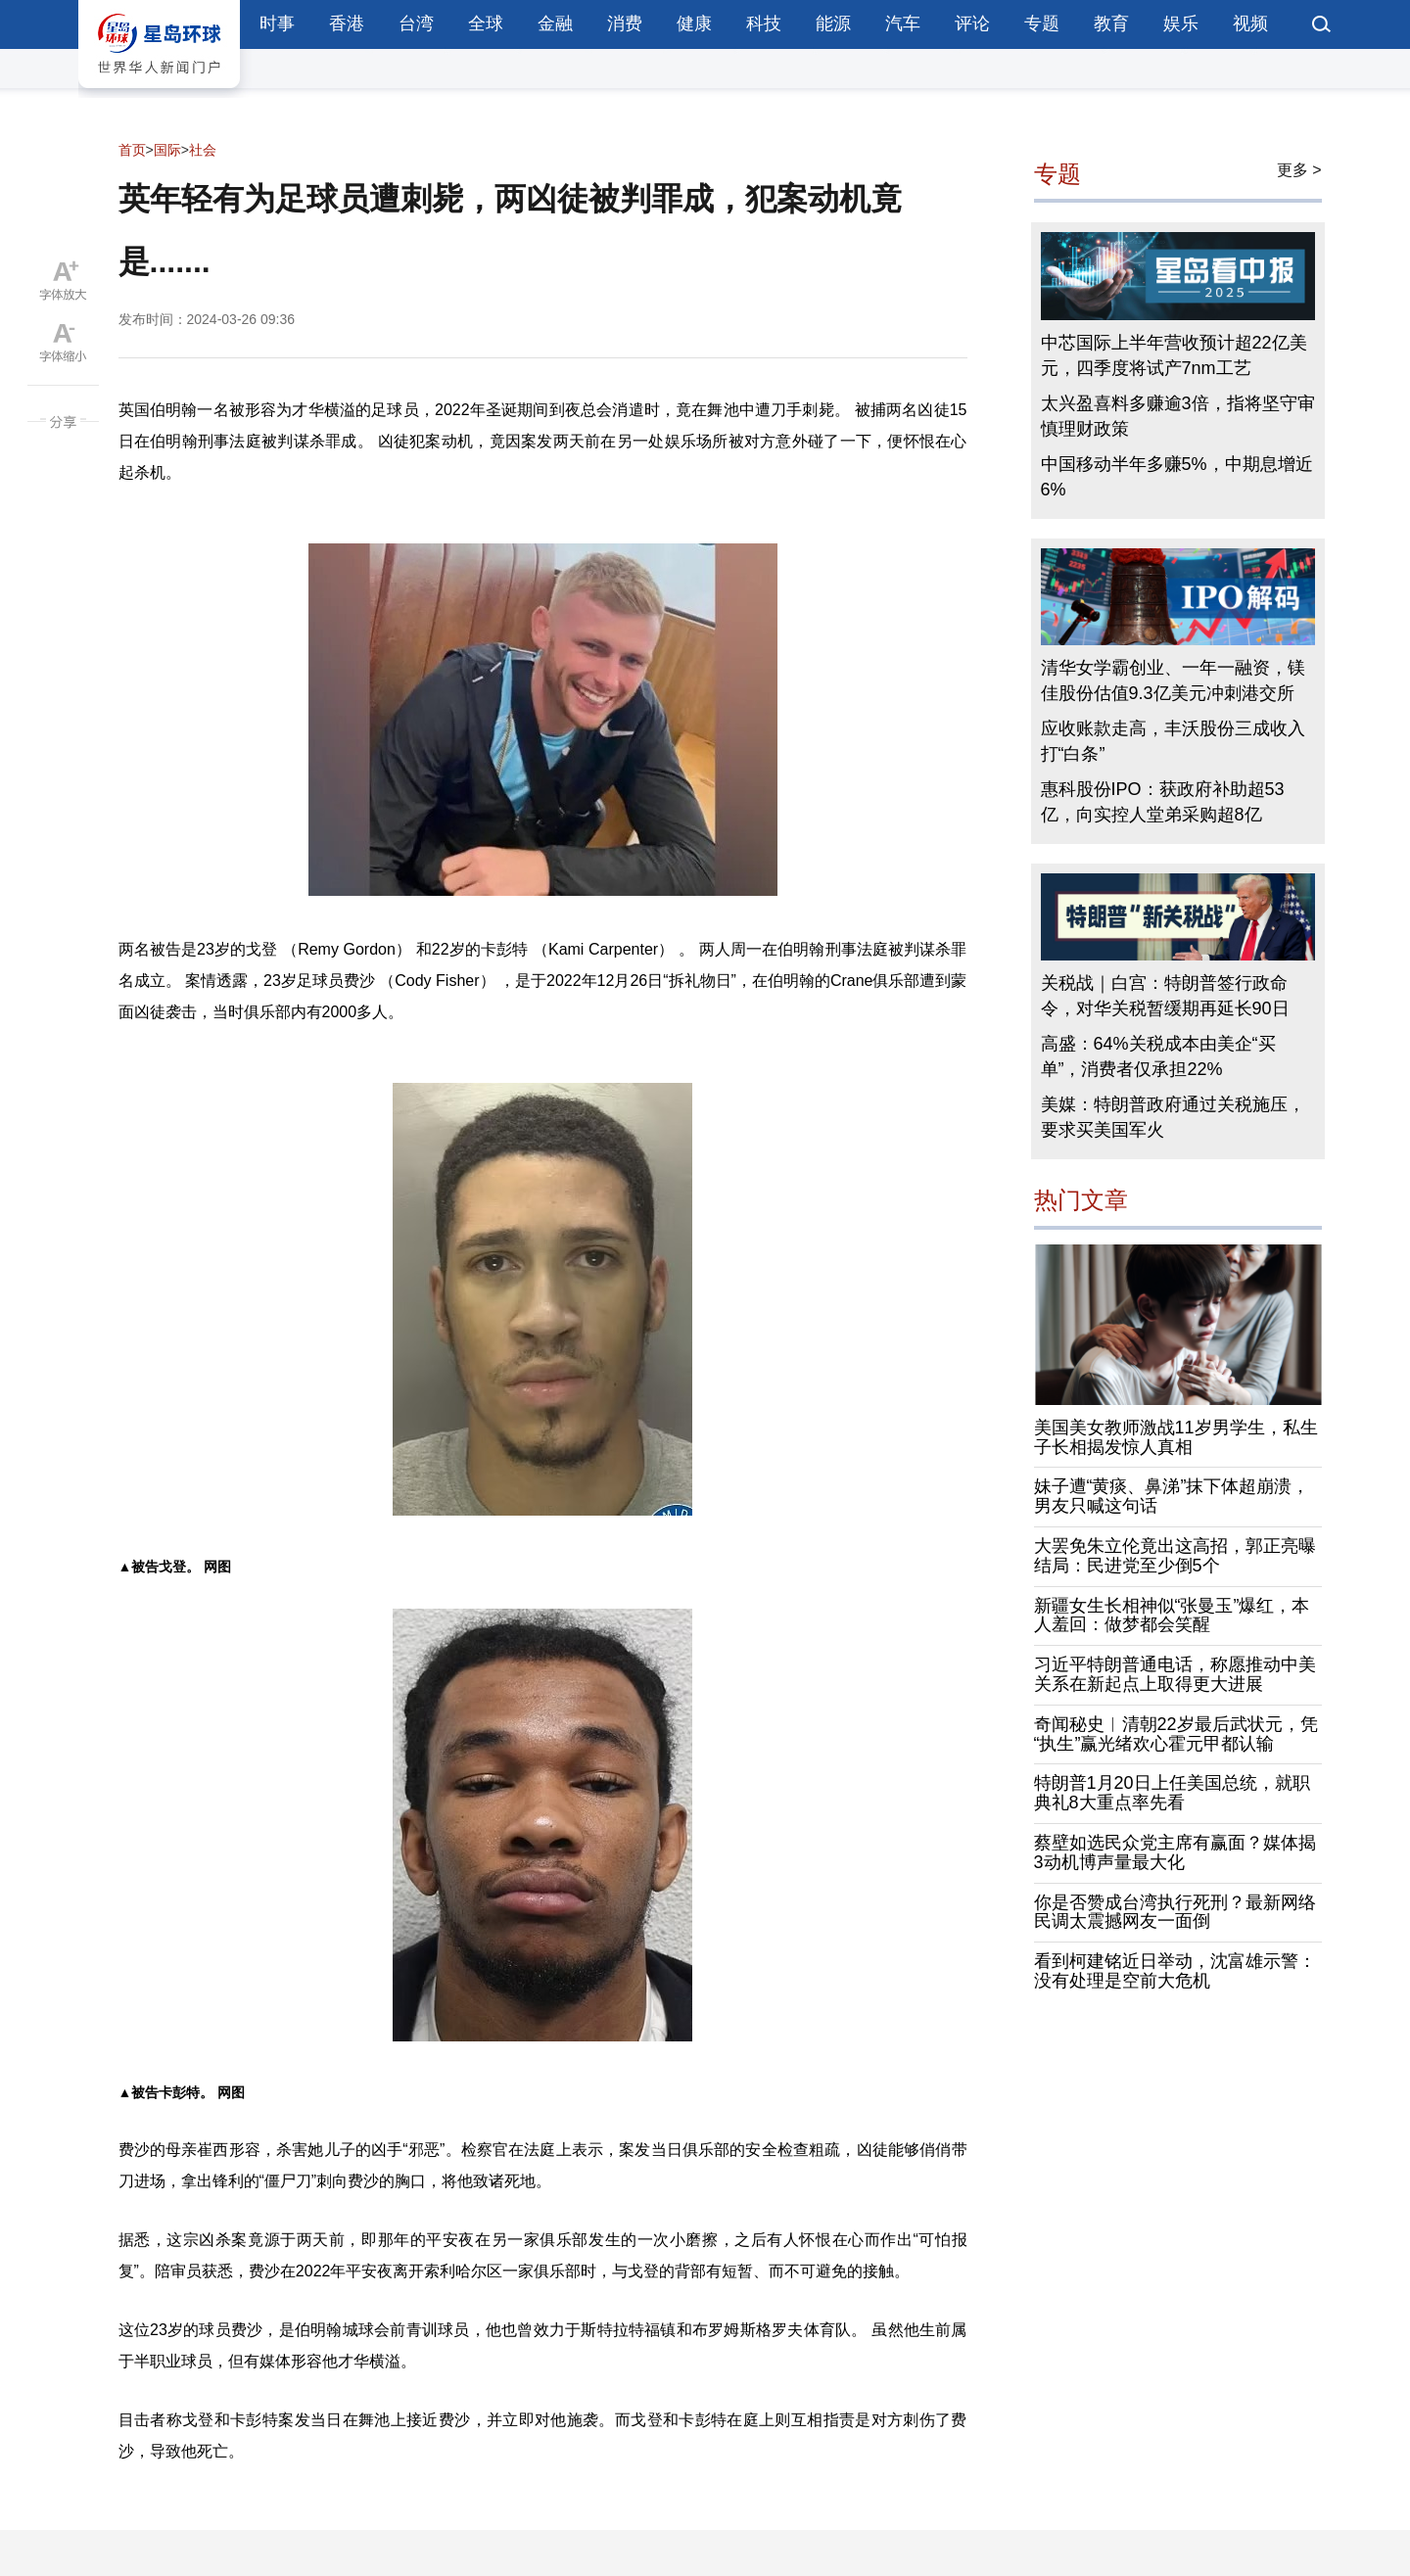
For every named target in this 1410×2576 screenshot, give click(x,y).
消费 (624, 23)
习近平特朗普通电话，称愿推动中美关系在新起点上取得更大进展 (1175, 1674)
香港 (346, 23)
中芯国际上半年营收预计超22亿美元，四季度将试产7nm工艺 (1174, 355)
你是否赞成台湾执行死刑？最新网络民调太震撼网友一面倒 (1175, 1912)
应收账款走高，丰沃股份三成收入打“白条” (1173, 741)
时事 (277, 23)
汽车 (902, 23)
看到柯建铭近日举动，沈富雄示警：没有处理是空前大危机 (1175, 1971)
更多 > (1299, 170)
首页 (132, 150)
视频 (1250, 23)
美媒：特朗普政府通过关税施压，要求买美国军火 (1173, 1117)
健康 (694, 23)
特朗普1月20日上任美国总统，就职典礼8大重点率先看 (1172, 1792)
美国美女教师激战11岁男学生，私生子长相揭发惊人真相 (1176, 1437)
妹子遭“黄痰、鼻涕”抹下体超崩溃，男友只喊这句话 (1172, 1496)
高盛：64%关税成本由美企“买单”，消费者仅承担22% (1158, 1056)
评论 (972, 23)
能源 (833, 23)
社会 (202, 150)
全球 (485, 23)
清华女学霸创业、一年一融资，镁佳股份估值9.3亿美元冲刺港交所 (1173, 680)
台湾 (416, 23)
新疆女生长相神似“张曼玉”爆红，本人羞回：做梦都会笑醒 (1172, 1615)
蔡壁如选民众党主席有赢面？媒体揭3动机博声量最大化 (1175, 1852)
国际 (167, 150)
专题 (1041, 23)
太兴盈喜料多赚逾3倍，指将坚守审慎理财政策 (1178, 416)
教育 (1111, 23)
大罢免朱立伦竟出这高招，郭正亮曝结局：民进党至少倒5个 (1175, 1555)
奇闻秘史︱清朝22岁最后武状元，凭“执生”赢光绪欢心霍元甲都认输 (1176, 1734)
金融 (555, 23)
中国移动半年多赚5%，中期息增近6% (1177, 476)
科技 (763, 23)
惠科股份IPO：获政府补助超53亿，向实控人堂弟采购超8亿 (1163, 801)
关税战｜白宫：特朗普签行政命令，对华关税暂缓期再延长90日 (1165, 995)
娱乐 (1180, 23)
